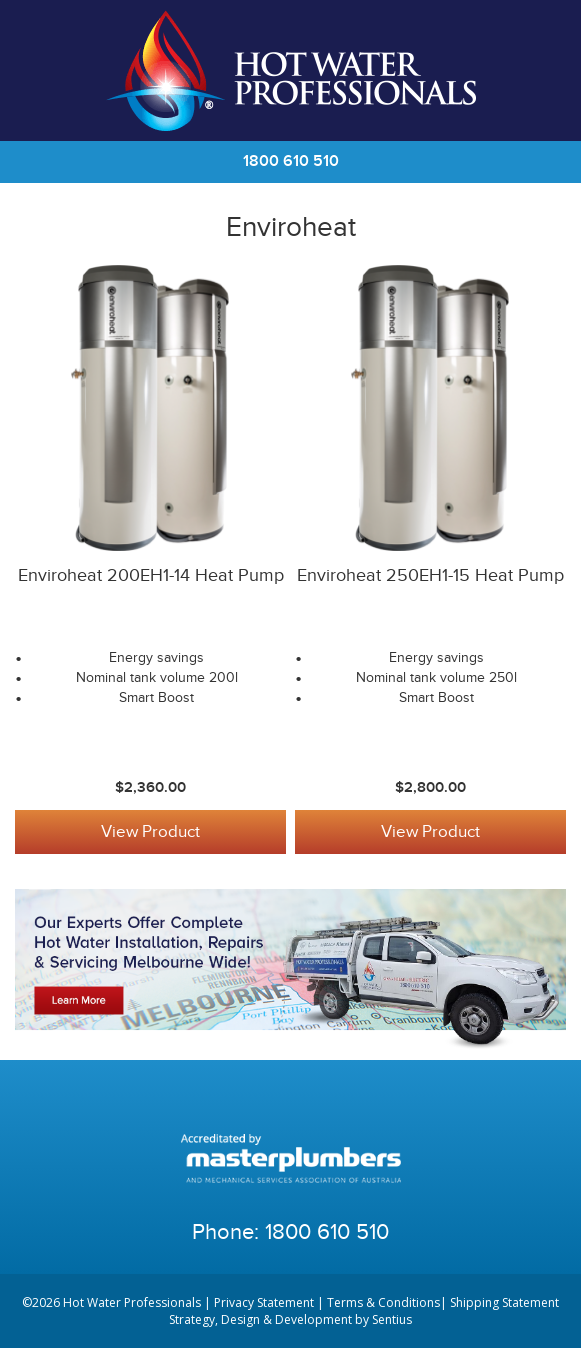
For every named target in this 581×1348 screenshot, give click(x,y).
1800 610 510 (291, 161)
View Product (150, 832)
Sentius (392, 1319)
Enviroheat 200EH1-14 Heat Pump (151, 575)
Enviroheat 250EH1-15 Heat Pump (430, 575)
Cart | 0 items (541, 71)
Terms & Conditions (383, 1302)
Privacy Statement (264, 1302)
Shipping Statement (504, 1302)
